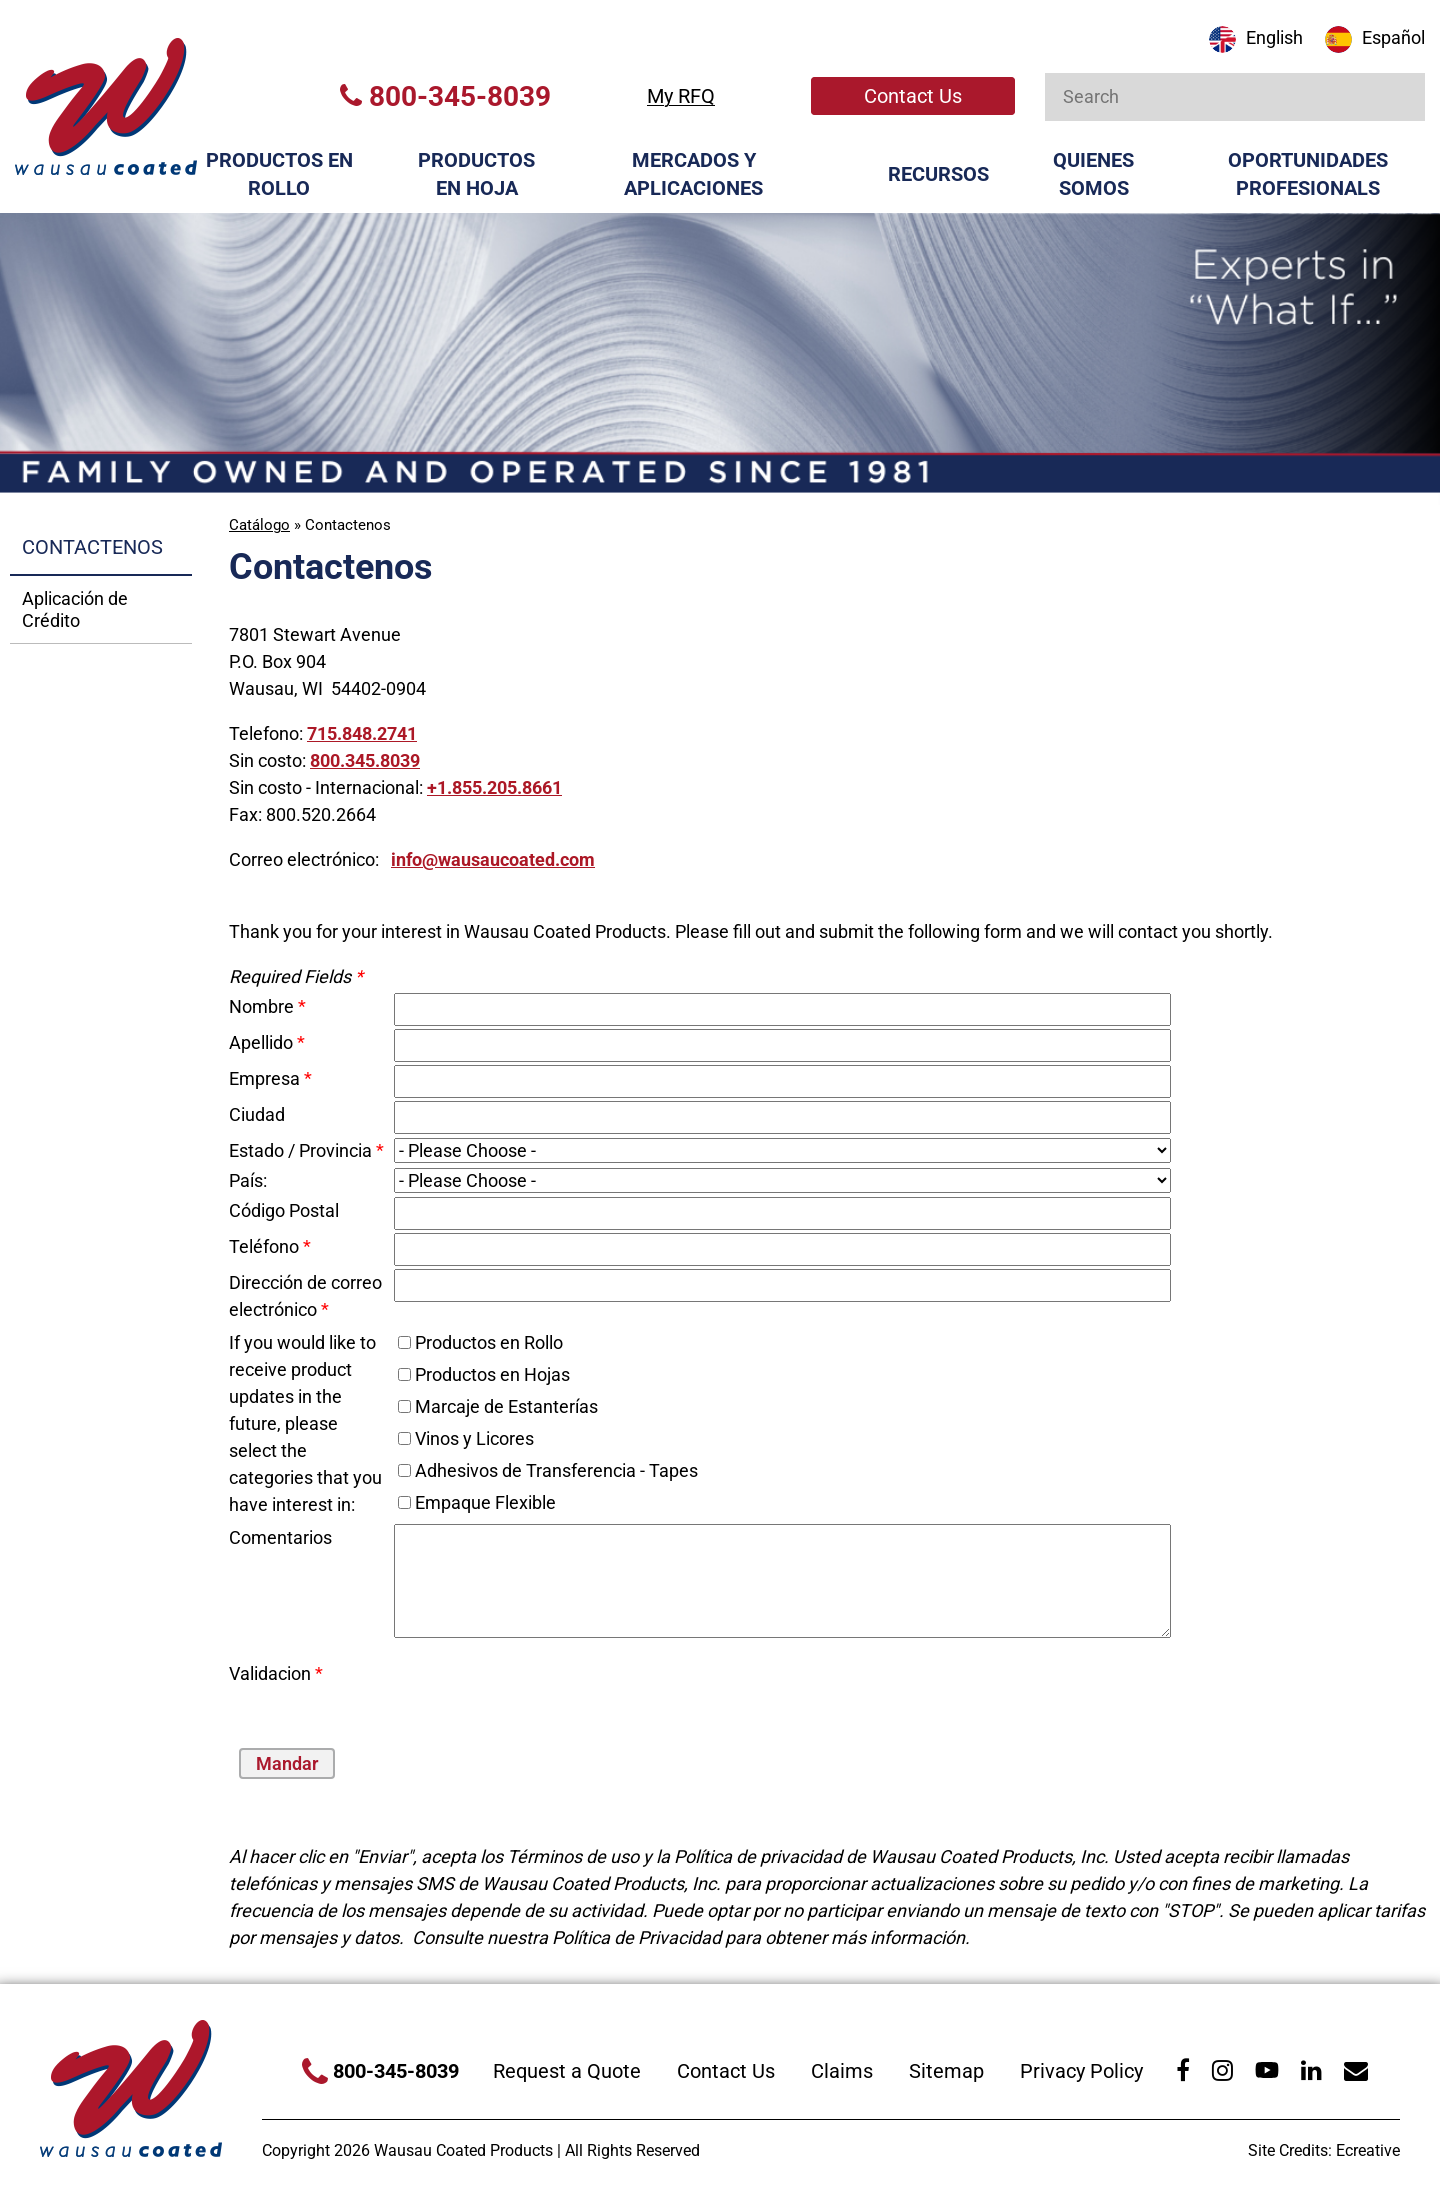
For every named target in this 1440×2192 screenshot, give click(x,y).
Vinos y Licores (474, 1438)
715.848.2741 (362, 733)
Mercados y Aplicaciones (693, 174)
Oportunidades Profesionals (1308, 174)
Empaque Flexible (485, 1502)
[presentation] (511, 1690)
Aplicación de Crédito (75, 609)
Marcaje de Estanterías (506, 1406)
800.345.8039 (365, 760)
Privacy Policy (1081, 2071)
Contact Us (913, 96)
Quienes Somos (1093, 174)
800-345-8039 (445, 96)
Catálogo (259, 525)
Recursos (938, 174)
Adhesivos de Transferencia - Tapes (556, 1470)
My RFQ (681, 96)
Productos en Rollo (279, 174)
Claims (842, 2071)
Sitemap (946, 2071)
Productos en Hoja (476, 174)
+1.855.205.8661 (494, 787)
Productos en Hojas (492, 1374)
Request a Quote (567, 2071)
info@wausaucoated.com (493, 859)
